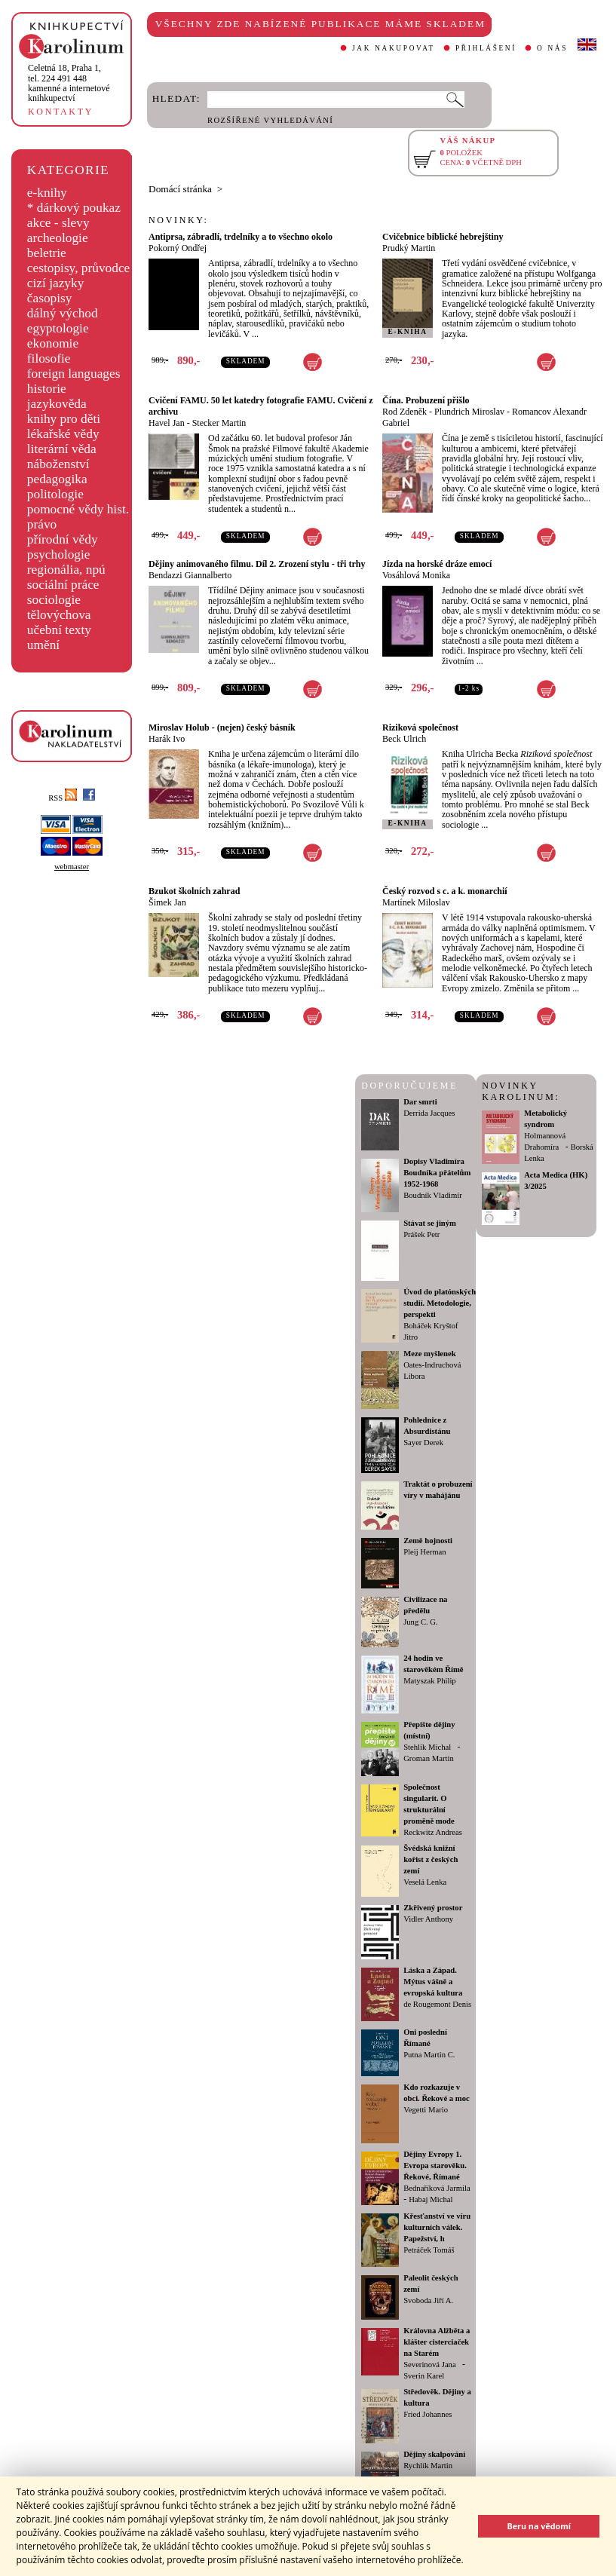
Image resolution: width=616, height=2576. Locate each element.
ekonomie (52, 343)
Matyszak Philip (429, 1681)
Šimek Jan (167, 902)
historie (46, 388)
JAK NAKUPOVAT (393, 48)
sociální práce (63, 584)
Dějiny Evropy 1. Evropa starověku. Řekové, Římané (435, 2165)
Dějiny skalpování (434, 2454)
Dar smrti (420, 1102)
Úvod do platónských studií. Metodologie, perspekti (439, 1303)
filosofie (49, 358)
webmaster (71, 866)
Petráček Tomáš (428, 2250)
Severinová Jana (429, 2364)
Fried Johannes (427, 2414)
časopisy (49, 298)
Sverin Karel (423, 2376)
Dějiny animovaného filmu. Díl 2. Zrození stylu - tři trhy (257, 564)
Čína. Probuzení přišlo (425, 400)
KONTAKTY (60, 111)
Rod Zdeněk (404, 411)
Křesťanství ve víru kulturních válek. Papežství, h (436, 2227)
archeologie (57, 238)
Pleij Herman (424, 1552)
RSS (62, 798)
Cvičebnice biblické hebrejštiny (442, 236)
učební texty (59, 630)
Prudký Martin (408, 248)
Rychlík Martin (427, 2465)
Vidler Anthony (428, 1919)
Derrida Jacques (429, 1113)
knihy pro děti (63, 419)
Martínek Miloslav (416, 902)
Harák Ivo (167, 739)
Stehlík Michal (427, 1747)
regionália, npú (66, 569)
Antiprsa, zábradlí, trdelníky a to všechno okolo (241, 236)
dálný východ (62, 313)
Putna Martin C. (429, 2055)
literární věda (62, 449)
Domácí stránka (180, 189)
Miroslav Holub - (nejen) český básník (222, 727)
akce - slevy (58, 223)
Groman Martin (428, 1758)
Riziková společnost (420, 727)
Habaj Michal (430, 2199)
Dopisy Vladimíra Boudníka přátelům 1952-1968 (436, 1172)
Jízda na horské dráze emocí (437, 564)
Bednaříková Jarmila (436, 2188)
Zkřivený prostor (432, 1908)
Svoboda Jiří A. (428, 2300)
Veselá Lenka (424, 1882)
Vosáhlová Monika (416, 575)
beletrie (46, 253)
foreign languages (74, 373)
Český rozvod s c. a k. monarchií (444, 891)
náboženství (58, 464)
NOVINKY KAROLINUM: (520, 1091)
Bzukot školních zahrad (194, 891)
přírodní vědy (62, 539)
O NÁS (552, 48)
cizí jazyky (55, 283)
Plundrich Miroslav (469, 411)
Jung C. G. (420, 1622)
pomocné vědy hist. (78, 509)
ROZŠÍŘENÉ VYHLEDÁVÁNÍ (270, 120)
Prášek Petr (421, 1234)
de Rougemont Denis (437, 2004)
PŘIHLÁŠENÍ (485, 48)
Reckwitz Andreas (432, 1832)
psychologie (58, 554)
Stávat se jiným (429, 1223)
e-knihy (47, 192)
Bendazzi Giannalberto (190, 575)
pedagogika (57, 479)
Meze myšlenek (429, 1353)
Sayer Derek (423, 1442)
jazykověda (57, 404)
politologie (55, 494)
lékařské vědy (63, 434)
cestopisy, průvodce (78, 268)
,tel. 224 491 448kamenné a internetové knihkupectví (69, 83)
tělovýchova (59, 615)
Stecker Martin (219, 423)
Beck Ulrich (404, 739)
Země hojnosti (427, 1540)
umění (43, 645)
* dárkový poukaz (74, 208)
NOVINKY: (179, 220)
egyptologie (58, 328)
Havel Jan (167, 423)
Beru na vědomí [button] (539, 2526)
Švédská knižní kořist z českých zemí (430, 1859)
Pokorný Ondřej (178, 248)
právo (42, 524)
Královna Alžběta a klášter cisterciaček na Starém (436, 2341)
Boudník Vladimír (432, 1195)
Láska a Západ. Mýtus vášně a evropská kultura (432, 1981)
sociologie (54, 600)
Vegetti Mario (425, 2110)
